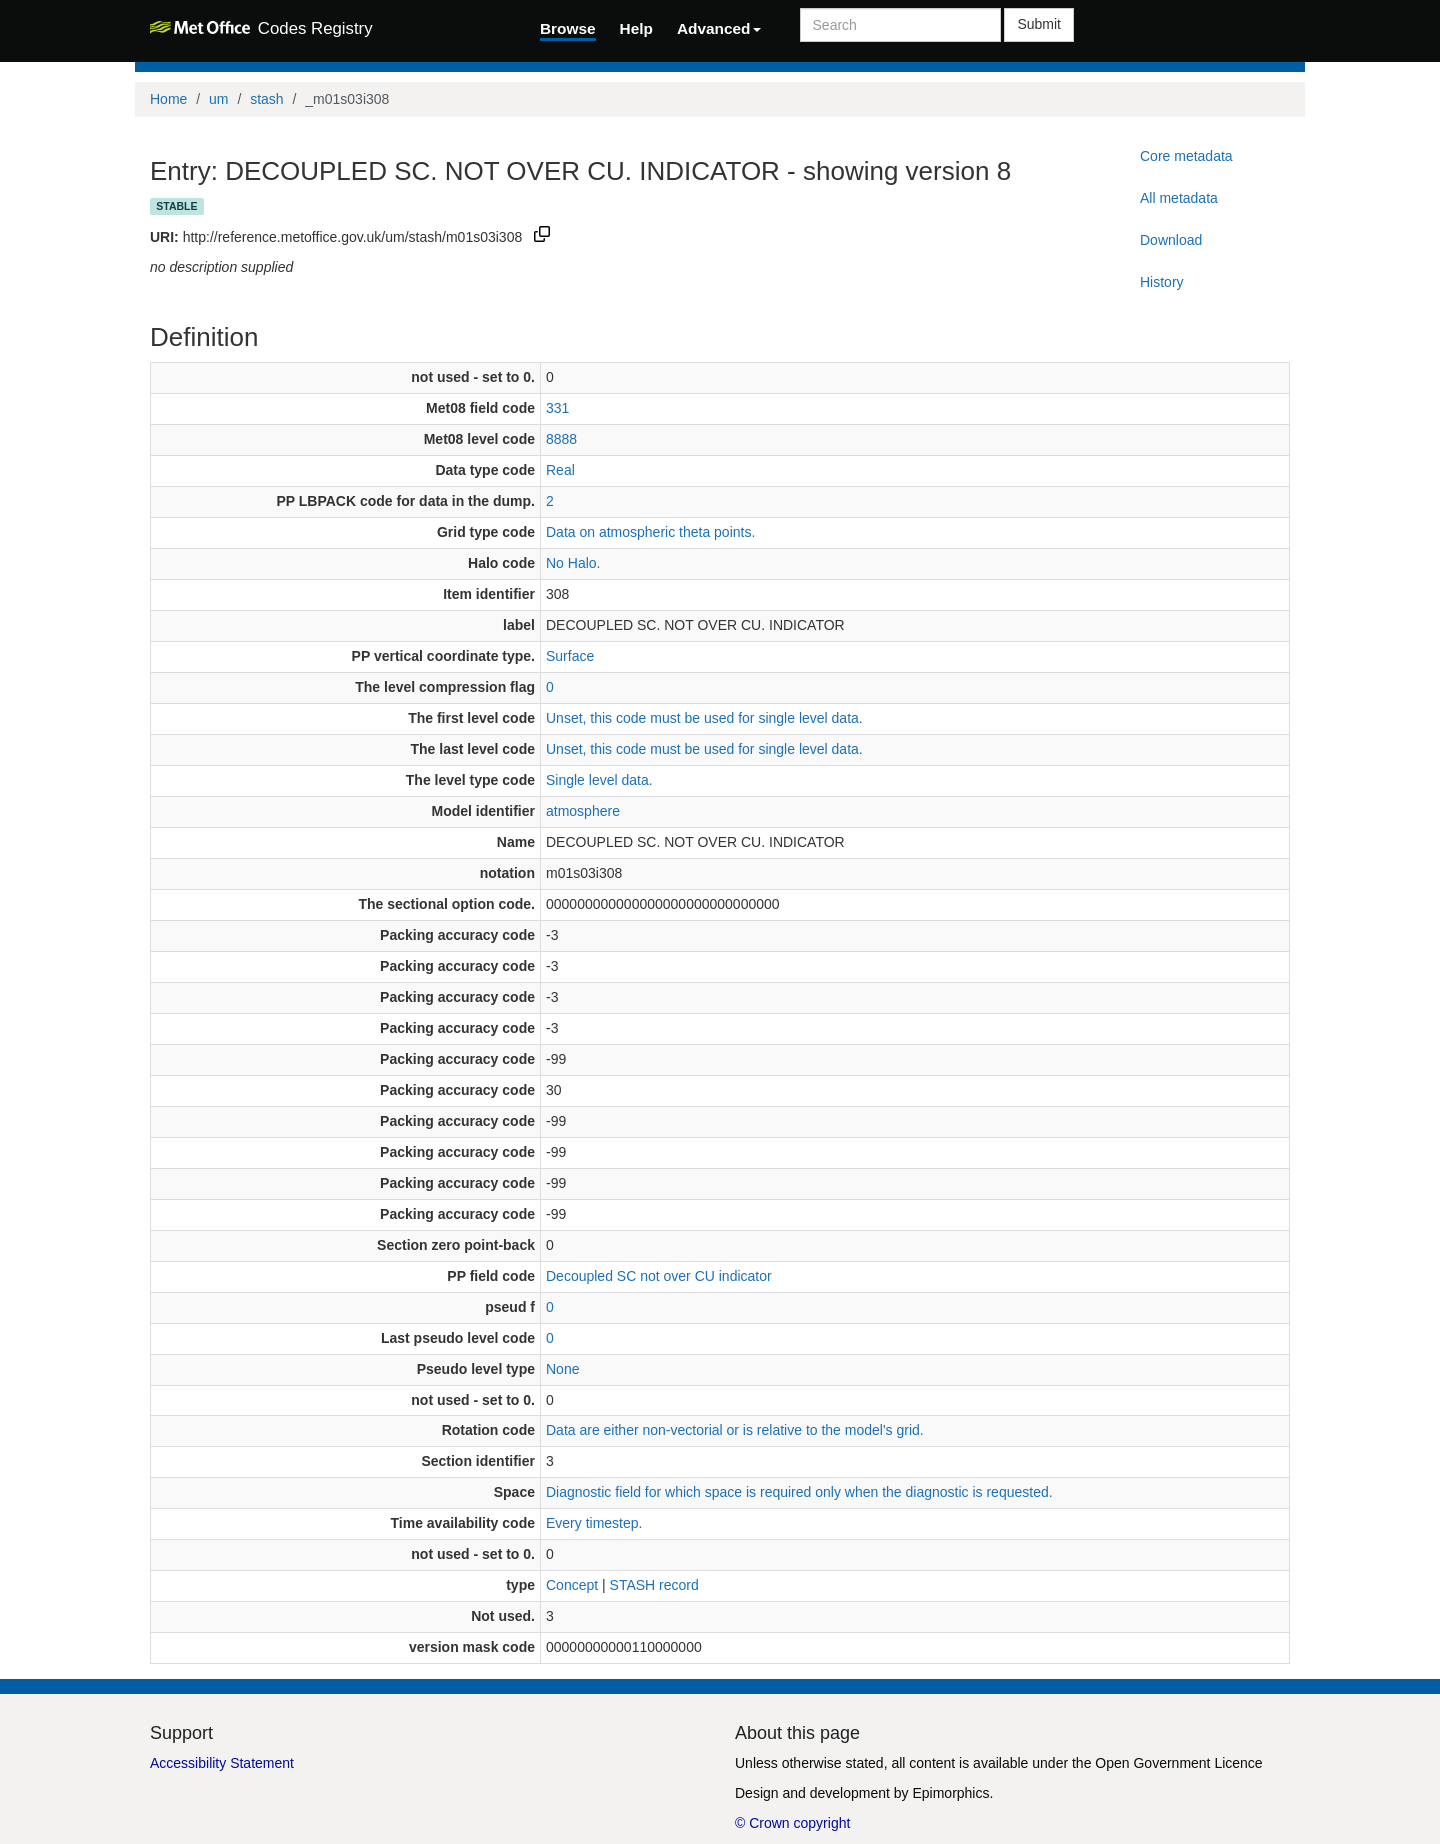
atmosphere (583, 811)
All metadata (1179, 198)
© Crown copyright (792, 1823)
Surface (570, 656)
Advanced (719, 28)
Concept (572, 1585)
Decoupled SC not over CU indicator (659, 1276)
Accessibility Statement (222, 1763)
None (562, 1369)
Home (168, 99)
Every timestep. (594, 1523)
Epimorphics (950, 1793)
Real (560, 470)
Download (1171, 240)
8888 (561, 439)
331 (557, 408)
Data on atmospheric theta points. (650, 532)
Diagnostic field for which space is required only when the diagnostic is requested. (799, 1492)
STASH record (654, 1585)
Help (636, 28)
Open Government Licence (1178, 1763)
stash (266, 99)
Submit (1039, 24)
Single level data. (599, 780)
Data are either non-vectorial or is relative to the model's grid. (735, 1430)
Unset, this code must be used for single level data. (704, 718)
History (1162, 282)
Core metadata (1186, 156)
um (218, 99)
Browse (568, 28)
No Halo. (573, 563)
